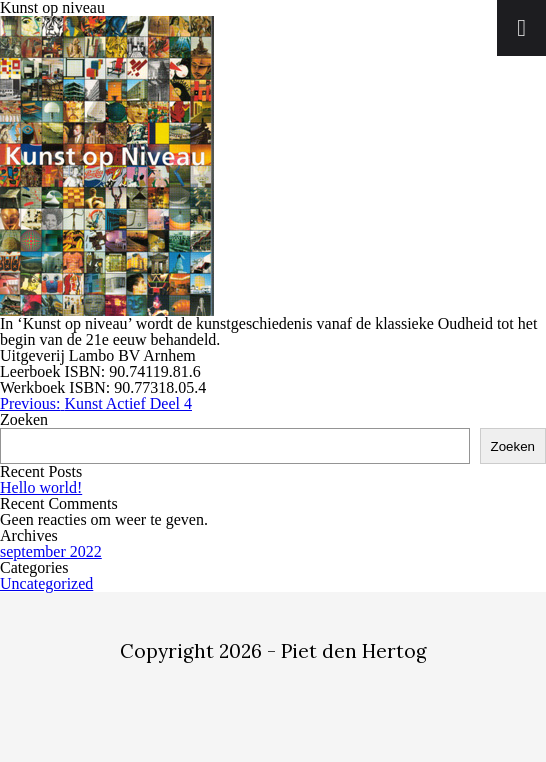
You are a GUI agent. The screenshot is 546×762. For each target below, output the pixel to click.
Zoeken (24, 419)
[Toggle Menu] (521, 28)
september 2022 (51, 551)
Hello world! (41, 487)
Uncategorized (46, 583)
